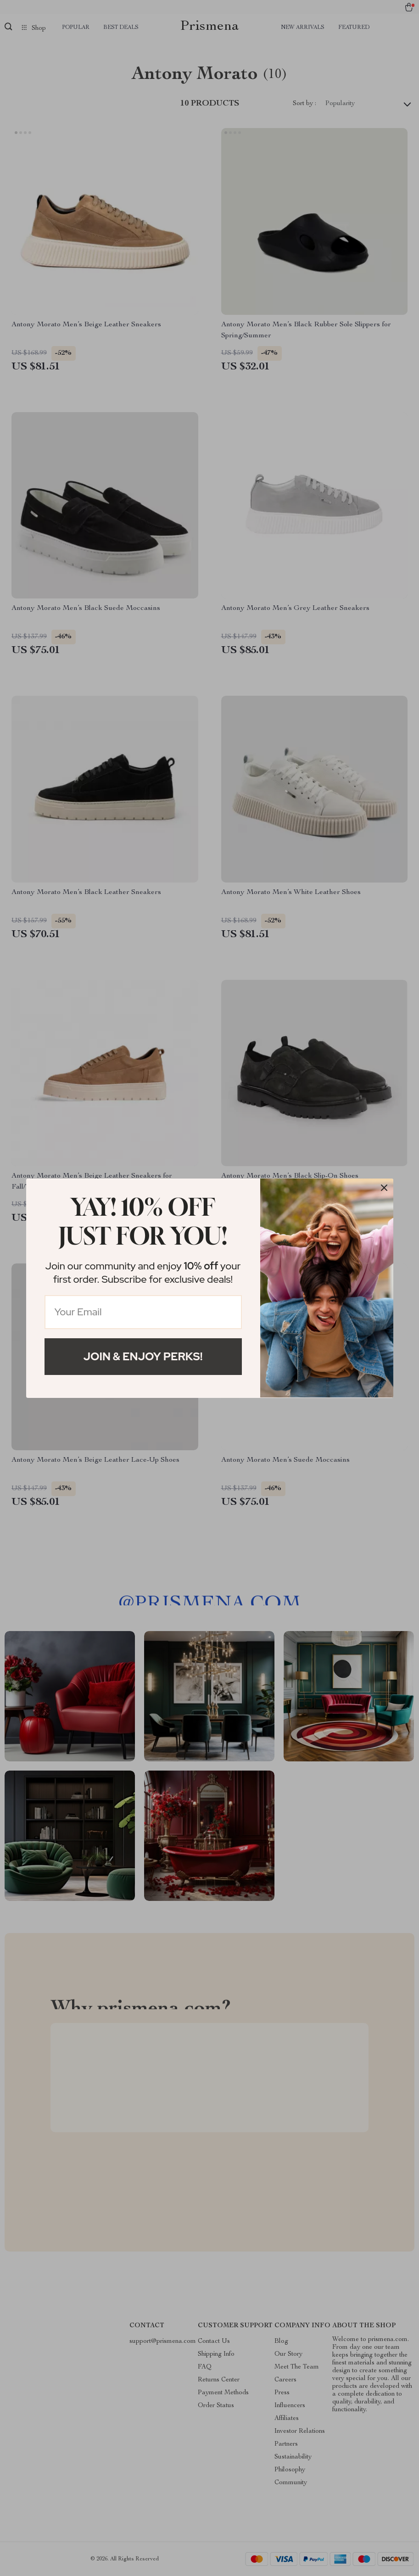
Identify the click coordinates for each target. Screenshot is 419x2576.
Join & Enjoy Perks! (143, 1356)
